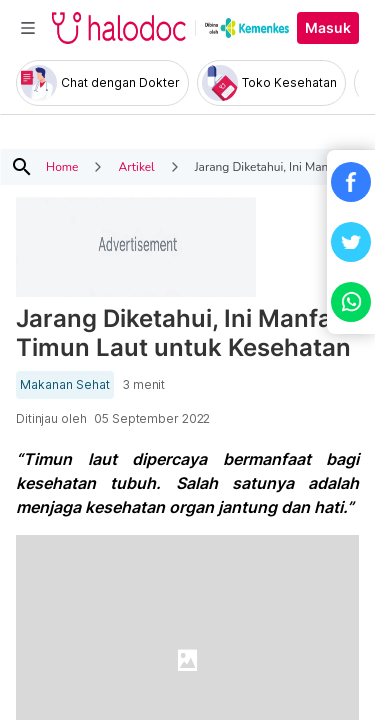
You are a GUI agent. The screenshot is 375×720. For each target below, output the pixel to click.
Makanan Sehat (65, 385)
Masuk (328, 28)
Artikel (136, 167)
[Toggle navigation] (28, 28)
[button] (351, 182)
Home (62, 167)
